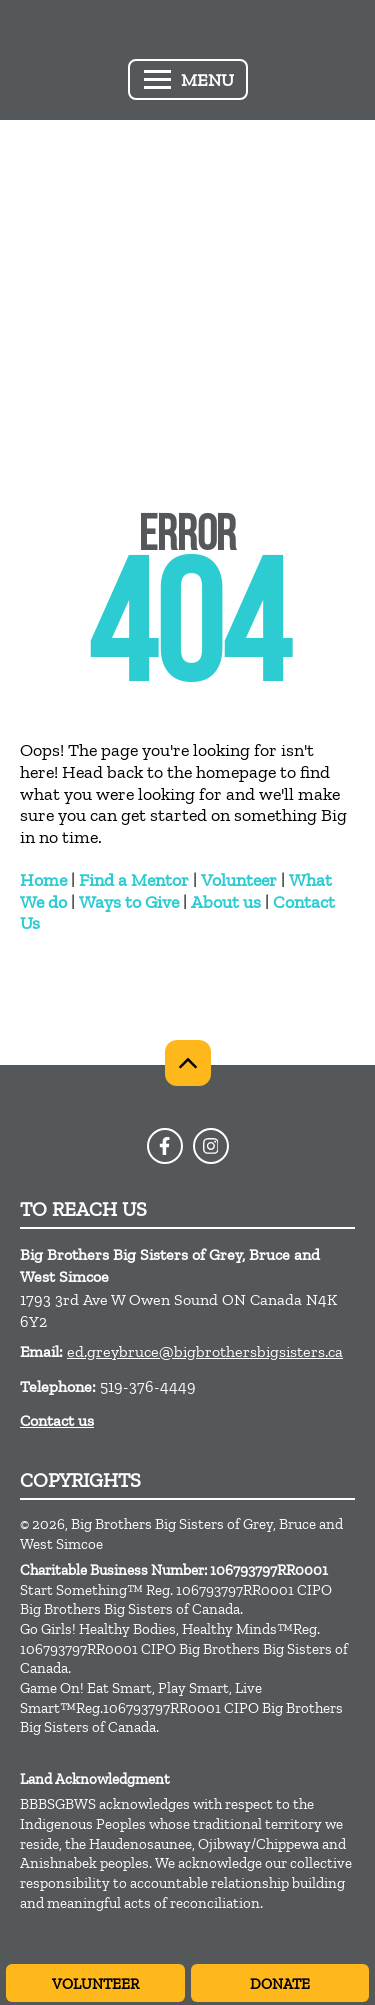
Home (43, 880)
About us (226, 902)
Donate (280, 1984)
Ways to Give (129, 902)
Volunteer (239, 880)
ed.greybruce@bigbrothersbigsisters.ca (205, 1351)
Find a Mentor (134, 880)
